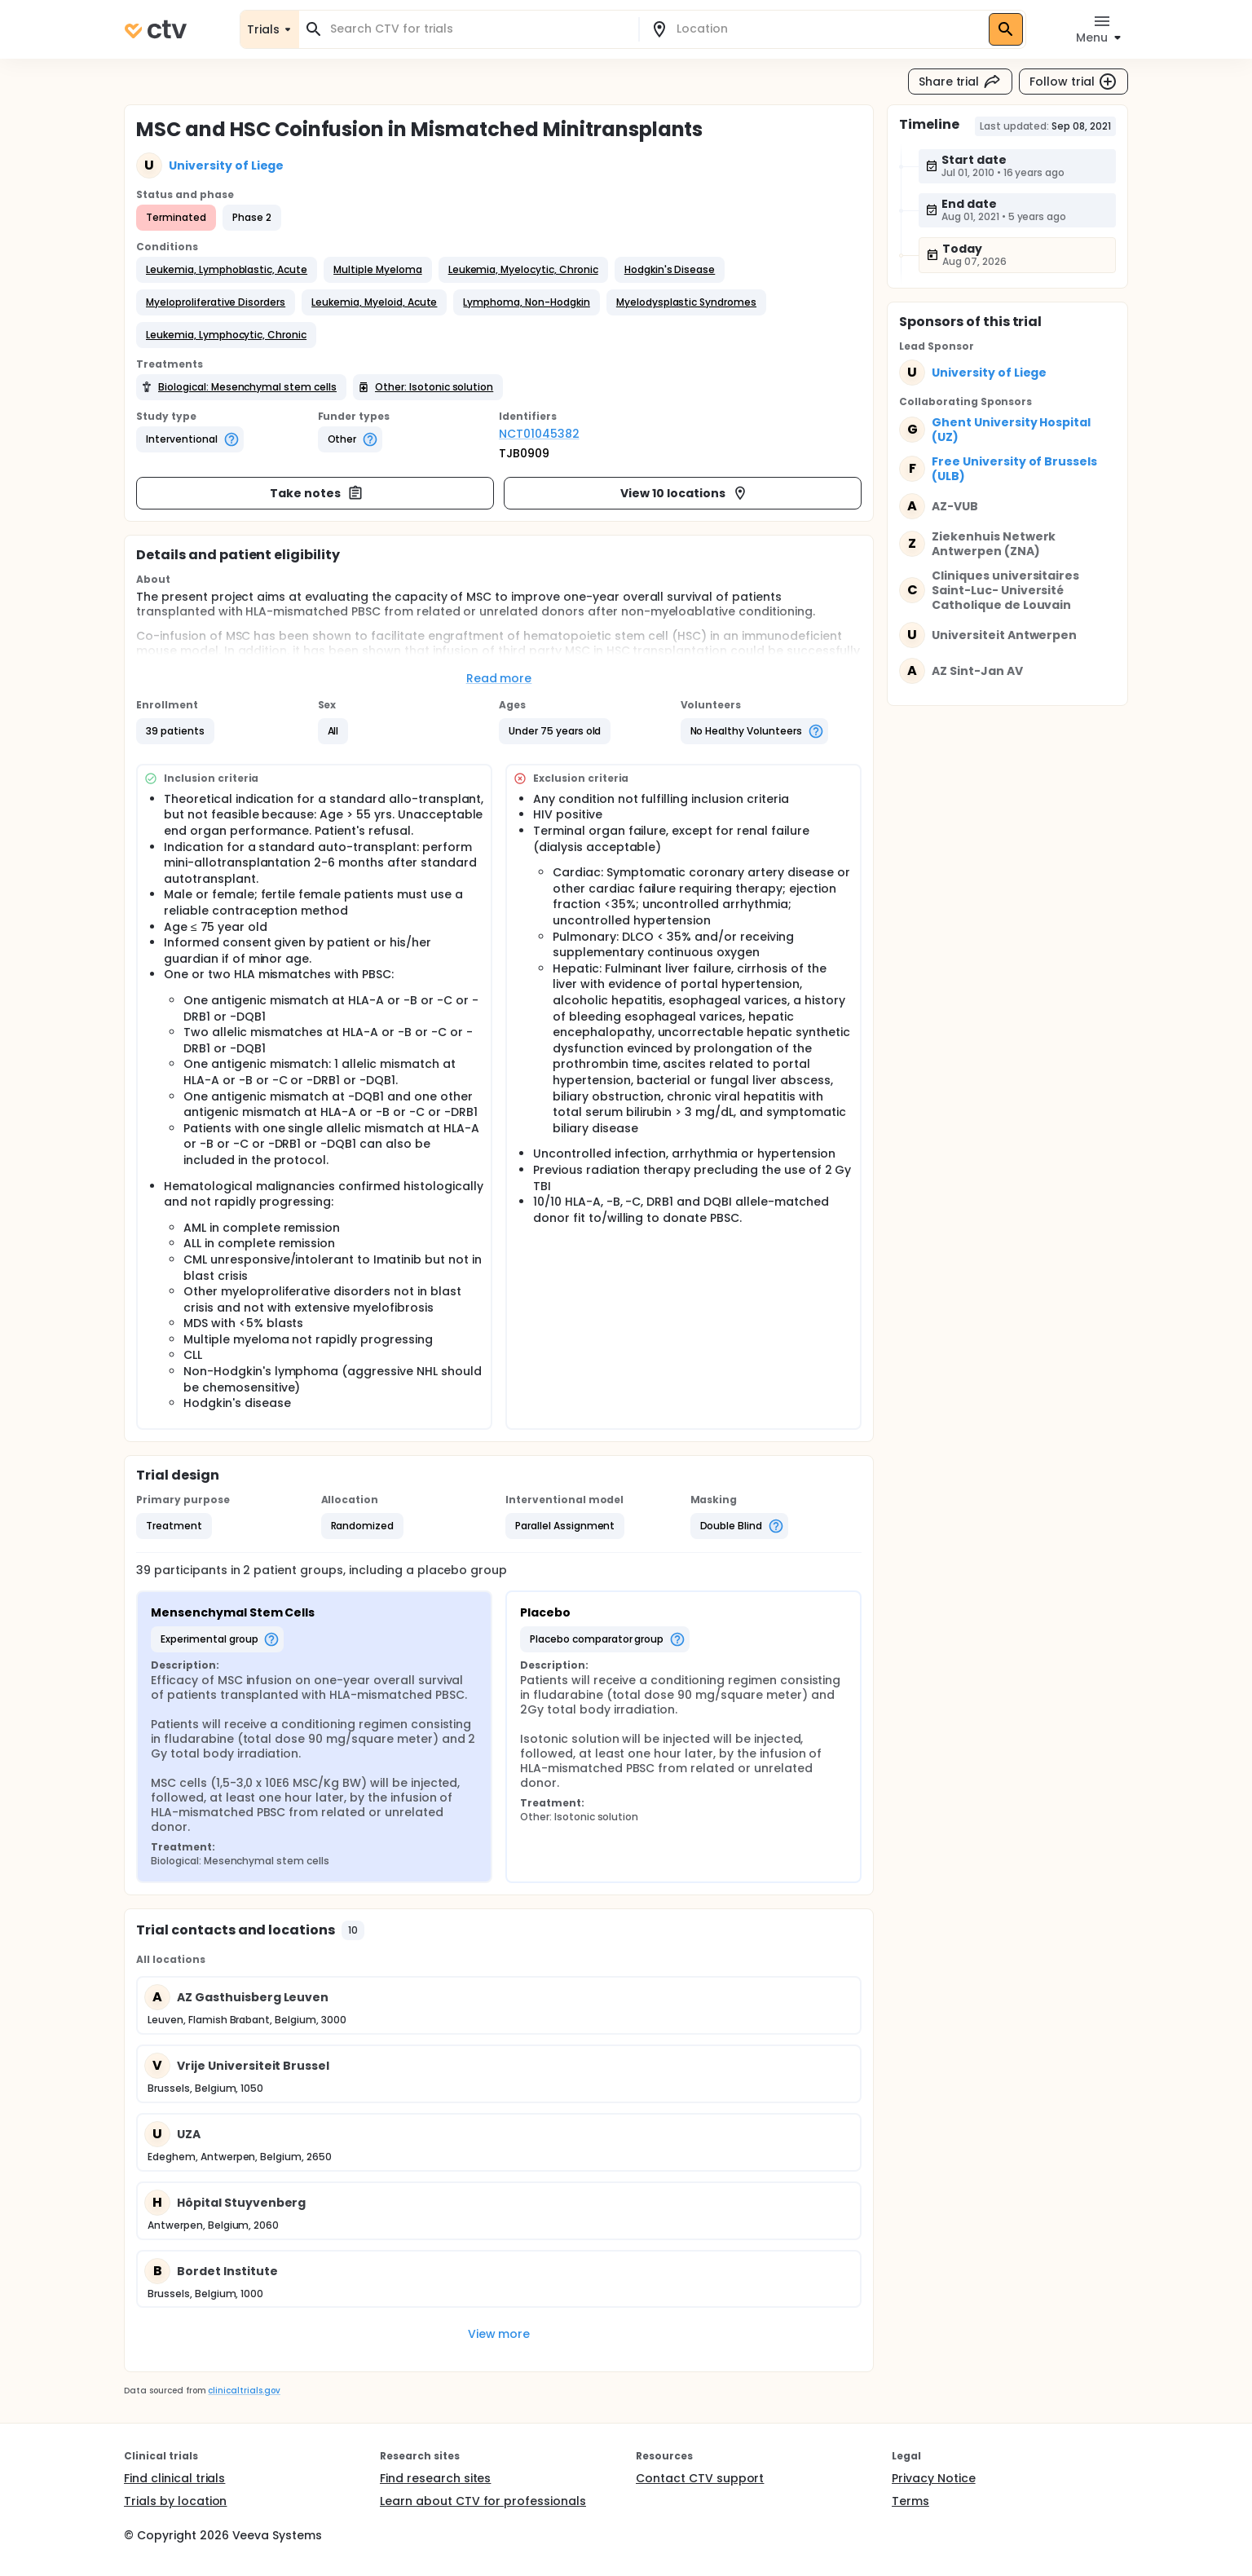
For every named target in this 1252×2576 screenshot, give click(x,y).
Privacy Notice (934, 2478)
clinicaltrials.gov (244, 2390)
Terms (910, 2501)
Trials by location (175, 2501)
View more (499, 2334)
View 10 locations (684, 493)
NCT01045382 (539, 433)
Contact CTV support (700, 2478)
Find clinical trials (174, 2478)
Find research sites (435, 2478)
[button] (226, 270)
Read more (499, 678)
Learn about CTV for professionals (483, 2501)
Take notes (317, 493)
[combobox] (478, 29)
